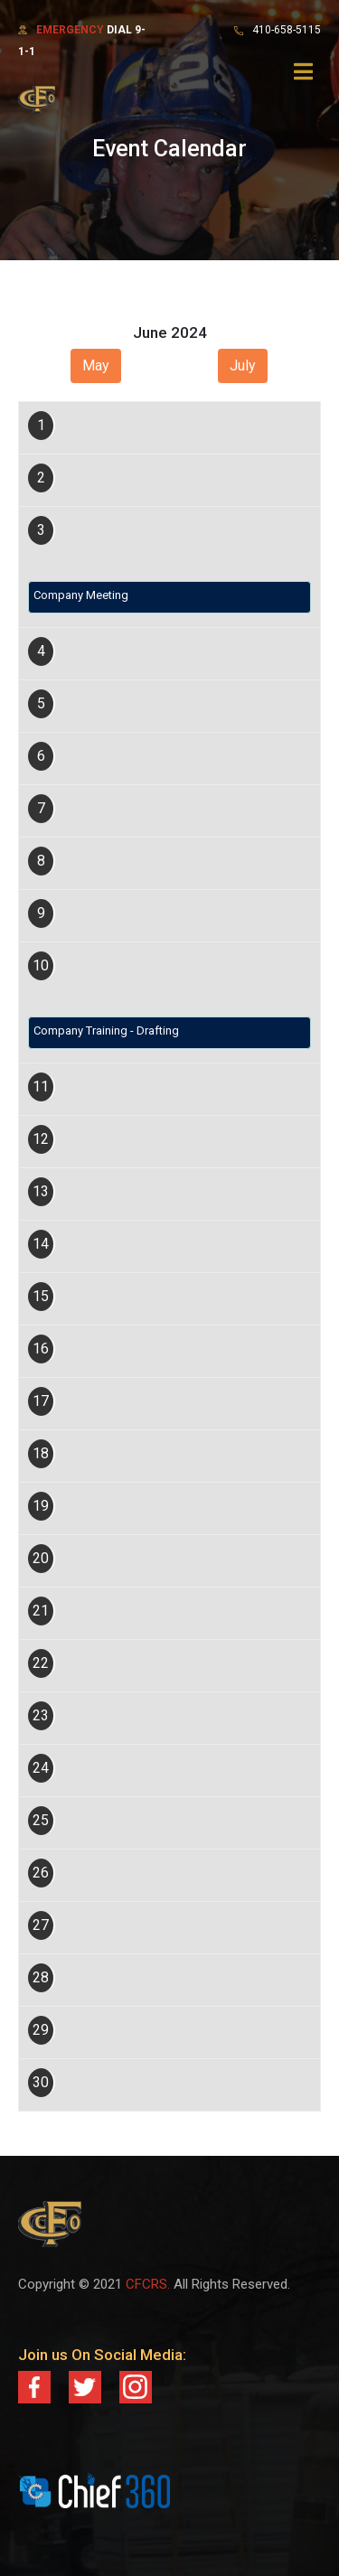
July (243, 365)
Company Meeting (80, 595)
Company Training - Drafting (106, 1030)
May (95, 365)
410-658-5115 (286, 29)
